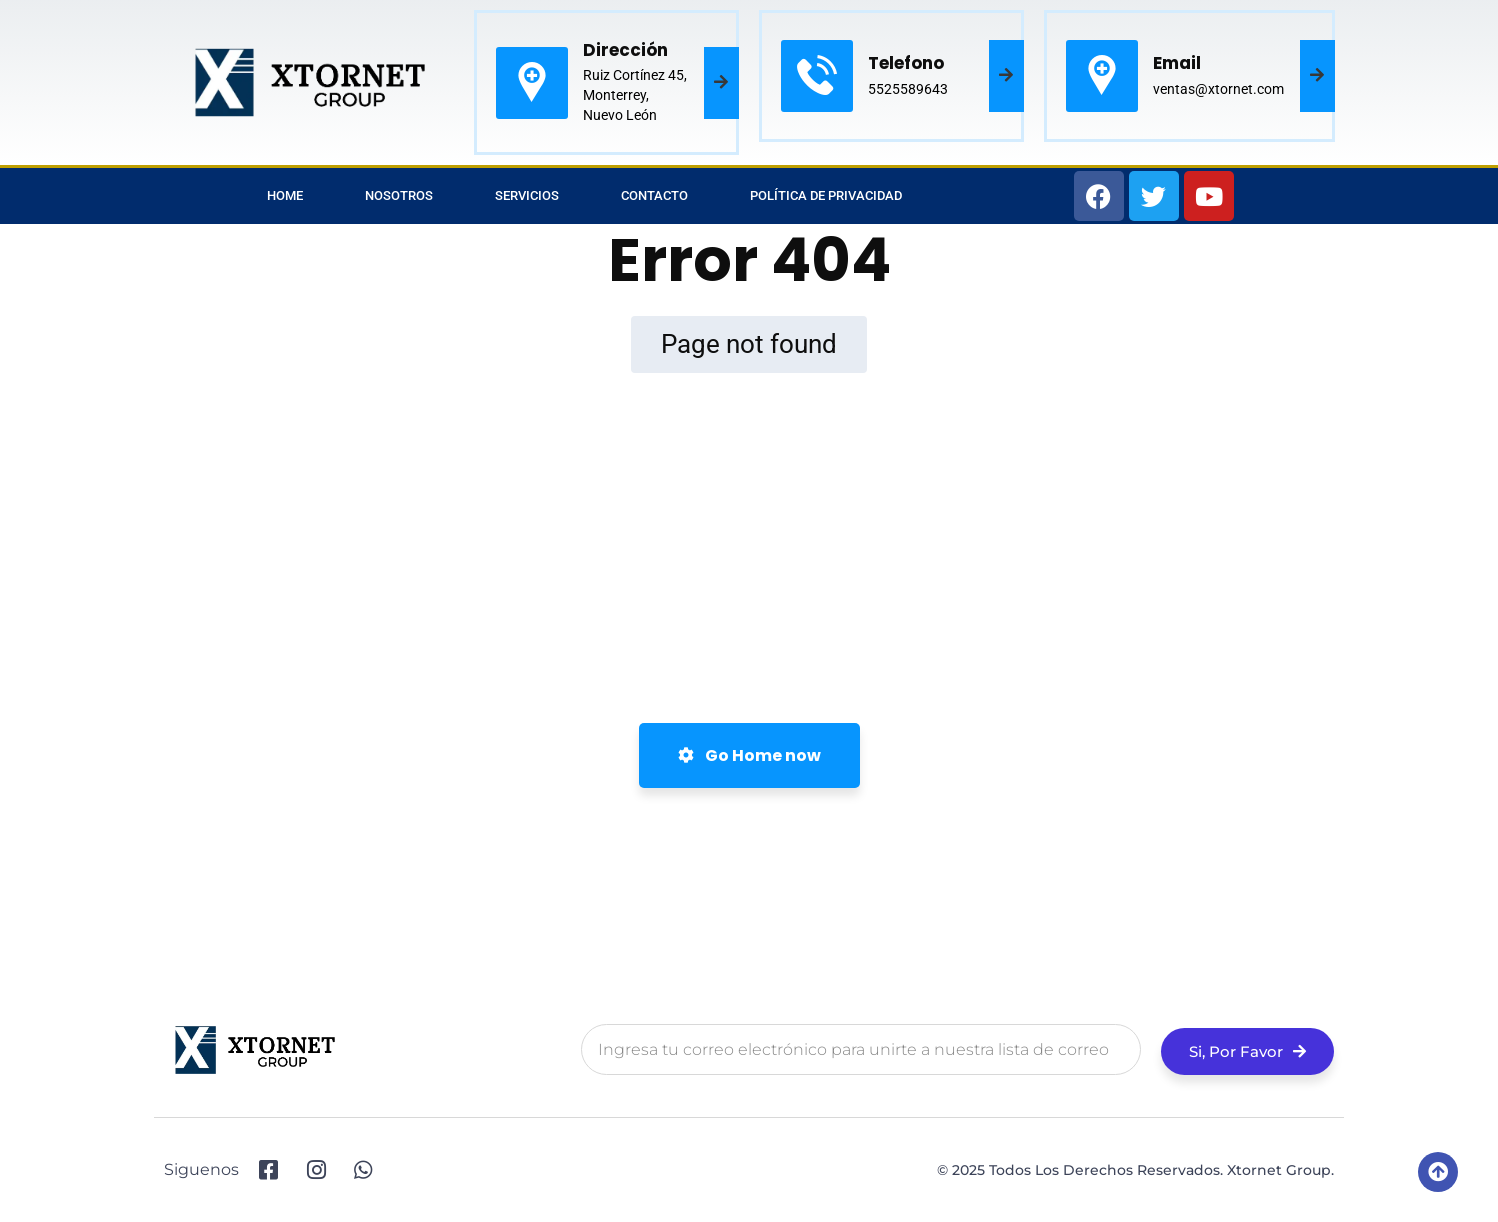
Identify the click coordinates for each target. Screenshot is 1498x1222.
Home (285, 195)
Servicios (527, 195)
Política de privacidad (826, 195)
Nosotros (399, 195)
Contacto (654, 195)
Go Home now (749, 755)
